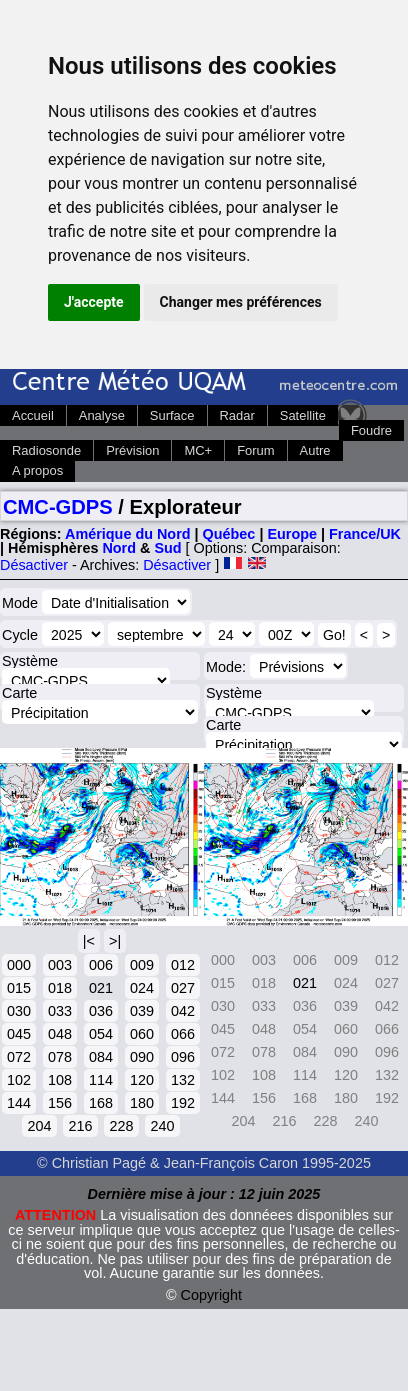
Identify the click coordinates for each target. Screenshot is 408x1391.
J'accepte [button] (94, 302)
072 (19, 1057)
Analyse (102, 415)
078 (60, 1057)
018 (60, 988)
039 (142, 1011)
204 (39, 1126)
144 (19, 1103)
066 (183, 1034)
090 (142, 1057)
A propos (37, 470)
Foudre (371, 430)
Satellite (303, 415)
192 (183, 1103)
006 (101, 965)
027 (183, 988)
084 (101, 1057)
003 (60, 965)
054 (101, 1034)
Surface (172, 415)
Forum (255, 450)
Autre (315, 450)
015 (19, 988)
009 (142, 965)
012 (183, 965)
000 (19, 965)
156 (60, 1103)
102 (19, 1080)
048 (60, 1034)
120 (142, 1080)
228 (121, 1126)
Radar (237, 415)
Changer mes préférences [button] (241, 302)
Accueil (33, 415)
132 (183, 1080)
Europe (292, 534)
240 (162, 1126)
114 (101, 1080)
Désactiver (34, 565)
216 (80, 1126)
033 (60, 1011)
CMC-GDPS (58, 507)
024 (142, 988)
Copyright (212, 1295)
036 (101, 1011)
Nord (119, 548)
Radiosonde (46, 450)
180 (142, 1103)
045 (19, 1034)
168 (101, 1103)
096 (183, 1057)
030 (19, 1011)
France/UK (365, 534)
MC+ (198, 450)
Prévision (132, 450)
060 (142, 1034)
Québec (229, 534)
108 (60, 1080)
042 (183, 1011)
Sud (167, 548)
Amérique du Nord (128, 534)
